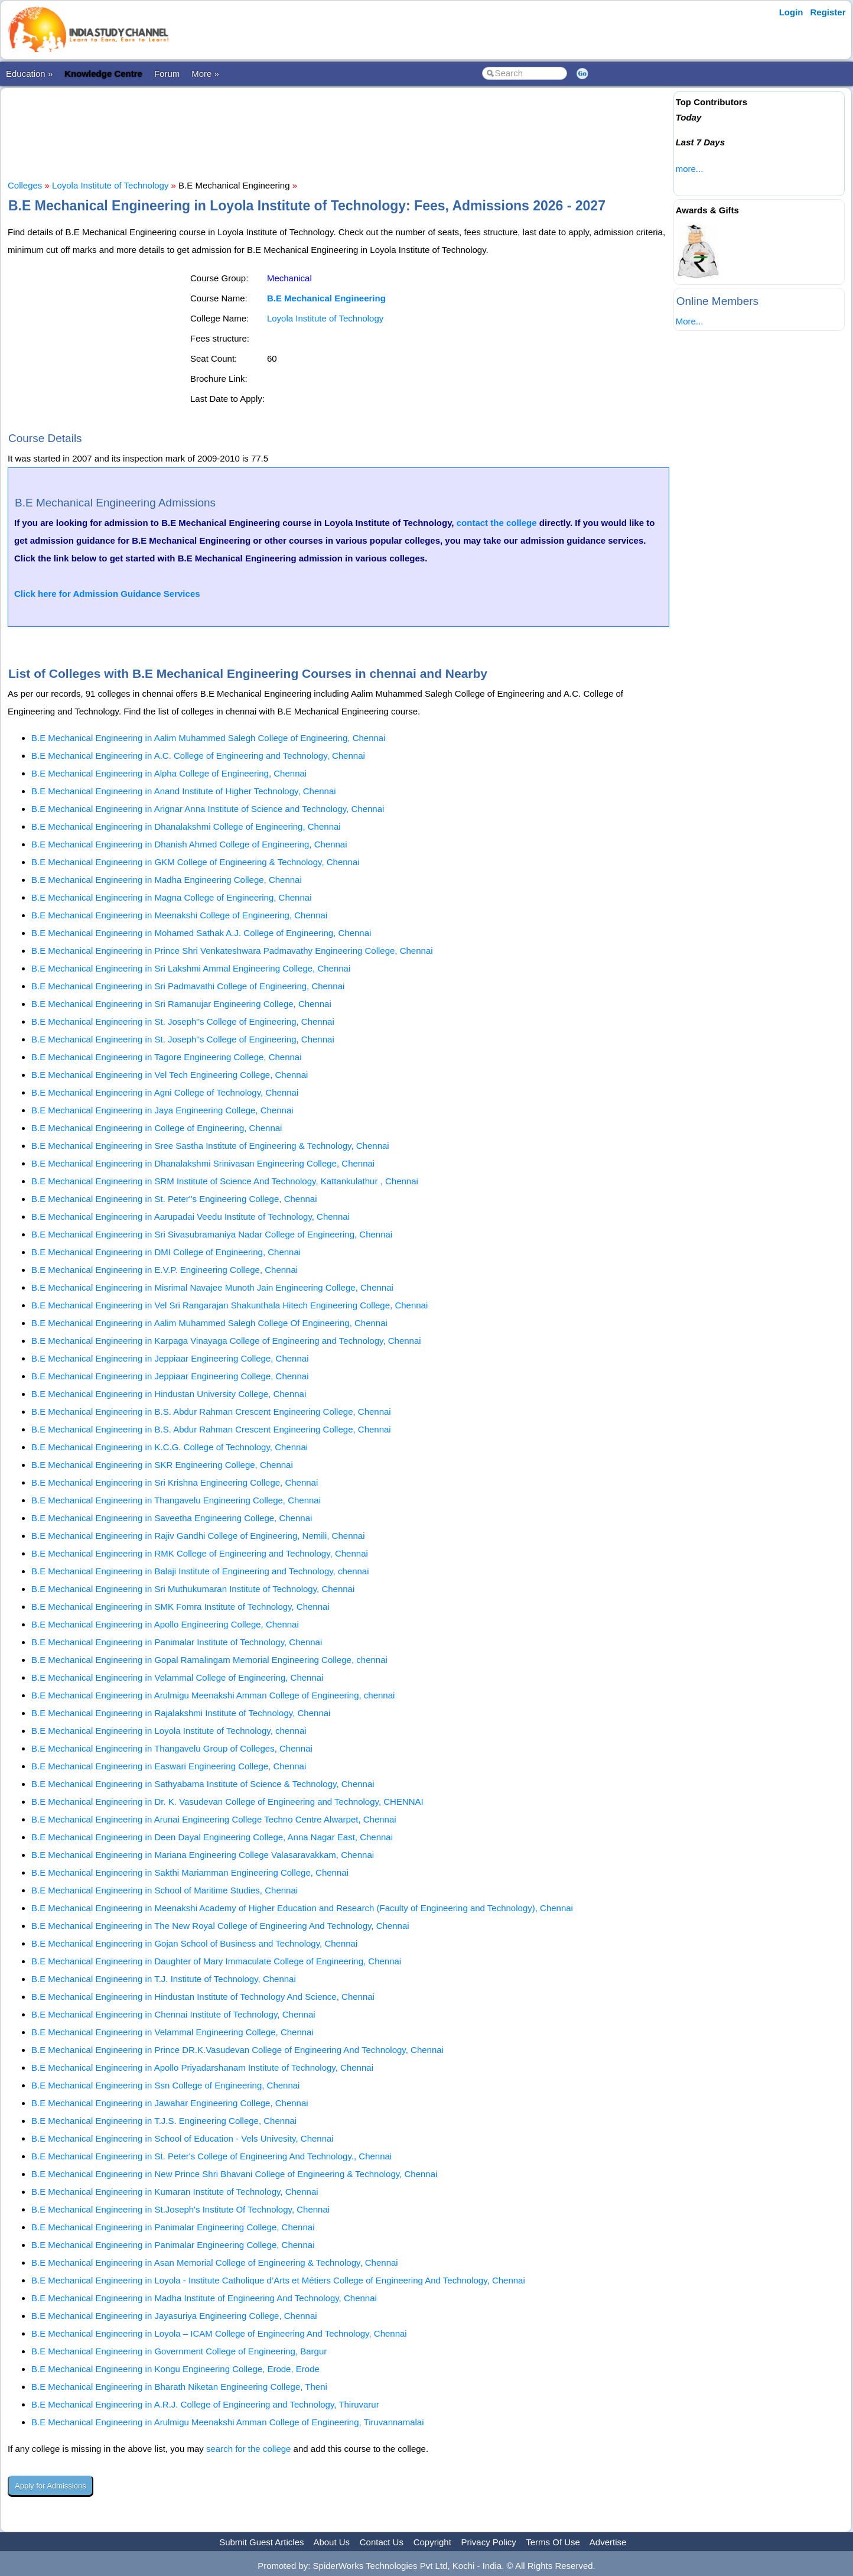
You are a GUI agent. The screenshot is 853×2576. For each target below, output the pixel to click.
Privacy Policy (488, 2542)
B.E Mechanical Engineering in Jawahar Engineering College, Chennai (169, 2103)
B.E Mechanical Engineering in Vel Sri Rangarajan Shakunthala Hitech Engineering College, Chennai (229, 1305)
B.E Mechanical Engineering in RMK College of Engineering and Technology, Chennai (199, 1553)
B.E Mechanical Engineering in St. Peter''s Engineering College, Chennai (174, 1199)
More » (205, 74)
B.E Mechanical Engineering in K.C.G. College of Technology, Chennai (169, 1447)
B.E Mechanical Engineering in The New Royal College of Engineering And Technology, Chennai (220, 1926)
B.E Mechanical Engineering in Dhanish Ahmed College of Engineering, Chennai (189, 844)
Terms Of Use (553, 2542)
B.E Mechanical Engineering (326, 298)
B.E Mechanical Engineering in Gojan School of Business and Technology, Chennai (194, 1943)
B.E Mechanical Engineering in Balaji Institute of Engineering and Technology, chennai (200, 1571)
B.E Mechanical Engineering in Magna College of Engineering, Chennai (171, 897)
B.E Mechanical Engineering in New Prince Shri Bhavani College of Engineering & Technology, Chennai (234, 2174)
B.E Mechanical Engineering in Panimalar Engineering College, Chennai (172, 2227)
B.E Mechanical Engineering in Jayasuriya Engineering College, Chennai (174, 2316)
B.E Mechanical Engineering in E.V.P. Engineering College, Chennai (164, 1270)
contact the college (497, 523)
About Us (331, 2542)
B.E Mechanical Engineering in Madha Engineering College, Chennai (166, 880)
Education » (29, 74)
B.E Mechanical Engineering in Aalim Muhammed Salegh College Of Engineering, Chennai (209, 1323)
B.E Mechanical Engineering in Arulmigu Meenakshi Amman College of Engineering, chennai (213, 1695)
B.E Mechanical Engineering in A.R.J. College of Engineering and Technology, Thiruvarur (205, 2404)
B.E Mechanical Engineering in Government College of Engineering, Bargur (179, 2351)
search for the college (248, 2449)
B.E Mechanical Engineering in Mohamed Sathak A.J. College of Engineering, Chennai (201, 933)
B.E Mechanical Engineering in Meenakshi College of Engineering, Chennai (179, 915)
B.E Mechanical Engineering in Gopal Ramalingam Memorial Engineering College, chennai (209, 1660)
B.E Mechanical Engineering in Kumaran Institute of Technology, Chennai (174, 2192)
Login (791, 12)
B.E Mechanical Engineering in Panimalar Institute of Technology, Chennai (176, 1642)
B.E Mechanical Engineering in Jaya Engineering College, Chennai (162, 1110)
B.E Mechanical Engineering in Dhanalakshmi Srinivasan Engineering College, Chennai (203, 1163)
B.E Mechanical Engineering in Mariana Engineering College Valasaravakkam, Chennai (202, 1855)
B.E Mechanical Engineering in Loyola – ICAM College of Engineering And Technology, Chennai (219, 2333)
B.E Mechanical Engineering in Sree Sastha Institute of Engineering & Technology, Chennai (210, 1146)
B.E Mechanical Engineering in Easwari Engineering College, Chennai (168, 1766)
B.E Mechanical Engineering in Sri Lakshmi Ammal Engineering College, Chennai (190, 968)
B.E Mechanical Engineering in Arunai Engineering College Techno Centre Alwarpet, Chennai (213, 1819)
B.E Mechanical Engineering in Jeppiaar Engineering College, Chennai (169, 1358)
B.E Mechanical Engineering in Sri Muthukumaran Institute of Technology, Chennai (192, 1589)
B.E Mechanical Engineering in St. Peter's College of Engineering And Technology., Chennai (211, 2156)
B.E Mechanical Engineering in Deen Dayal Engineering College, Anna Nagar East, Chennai (212, 1837)
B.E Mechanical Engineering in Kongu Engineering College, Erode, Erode (175, 2369)
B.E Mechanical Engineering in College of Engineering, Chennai (156, 1128)
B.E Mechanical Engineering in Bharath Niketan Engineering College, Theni (179, 2387)
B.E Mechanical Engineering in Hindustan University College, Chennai (168, 1394)
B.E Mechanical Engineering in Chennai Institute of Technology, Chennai (173, 2014)
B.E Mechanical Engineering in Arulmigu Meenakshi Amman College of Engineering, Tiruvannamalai (227, 2422)
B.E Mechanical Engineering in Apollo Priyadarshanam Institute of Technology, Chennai (202, 2067)
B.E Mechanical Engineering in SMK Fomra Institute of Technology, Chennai (180, 1607)
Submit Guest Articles (261, 2542)
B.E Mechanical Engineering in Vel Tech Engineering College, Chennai (169, 1075)
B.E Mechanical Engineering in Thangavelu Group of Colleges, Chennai (171, 1748)
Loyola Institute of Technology (110, 185)
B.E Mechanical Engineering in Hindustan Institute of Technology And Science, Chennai (203, 1997)
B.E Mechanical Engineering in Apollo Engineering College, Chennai (165, 1624)
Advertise (608, 2542)
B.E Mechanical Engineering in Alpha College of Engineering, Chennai (169, 773)
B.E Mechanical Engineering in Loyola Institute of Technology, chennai (169, 1731)
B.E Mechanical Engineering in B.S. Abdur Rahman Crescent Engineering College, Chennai (211, 1411)
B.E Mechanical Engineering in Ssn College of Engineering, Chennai (165, 2085)
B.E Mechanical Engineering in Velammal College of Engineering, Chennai (177, 1677)
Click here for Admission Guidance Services (107, 594)
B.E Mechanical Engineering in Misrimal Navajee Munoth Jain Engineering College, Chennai (212, 1287)
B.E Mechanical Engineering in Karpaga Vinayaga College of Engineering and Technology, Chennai (226, 1341)
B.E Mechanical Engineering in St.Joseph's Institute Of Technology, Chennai (180, 2209)
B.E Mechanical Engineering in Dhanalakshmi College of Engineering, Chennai (186, 826)
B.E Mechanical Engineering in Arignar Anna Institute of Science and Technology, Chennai (207, 809)
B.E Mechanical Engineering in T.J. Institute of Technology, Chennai (163, 1979)
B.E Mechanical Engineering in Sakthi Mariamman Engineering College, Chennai (190, 1872)
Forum (167, 74)
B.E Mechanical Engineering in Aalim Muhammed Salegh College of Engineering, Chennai (208, 738)
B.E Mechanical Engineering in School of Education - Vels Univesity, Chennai (182, 2138)
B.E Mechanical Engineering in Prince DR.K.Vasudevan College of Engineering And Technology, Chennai (237, 2050)
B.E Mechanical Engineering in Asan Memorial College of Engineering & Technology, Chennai (214, 2262)
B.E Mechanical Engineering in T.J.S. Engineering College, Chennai (164, 2121)
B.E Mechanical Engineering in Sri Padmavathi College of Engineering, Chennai (187, 986)
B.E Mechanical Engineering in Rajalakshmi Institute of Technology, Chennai (180, 1713)
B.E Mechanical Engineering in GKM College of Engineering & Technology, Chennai (195, 862)
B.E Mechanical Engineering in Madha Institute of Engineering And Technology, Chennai (204, 2298)
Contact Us (381, 2542)
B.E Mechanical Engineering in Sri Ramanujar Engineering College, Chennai (181, 1004)
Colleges (25, 185)
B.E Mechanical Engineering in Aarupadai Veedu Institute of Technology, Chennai (190, 1216)
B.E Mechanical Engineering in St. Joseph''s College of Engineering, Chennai (182, 1021)
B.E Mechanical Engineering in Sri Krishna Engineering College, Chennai (174, 1482)
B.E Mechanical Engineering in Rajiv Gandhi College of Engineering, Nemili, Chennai (198, 1536)
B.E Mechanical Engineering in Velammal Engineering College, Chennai (172, 2032)
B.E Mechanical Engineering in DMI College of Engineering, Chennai (166, 1252)
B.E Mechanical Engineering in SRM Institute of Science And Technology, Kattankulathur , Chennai (224, 1181)
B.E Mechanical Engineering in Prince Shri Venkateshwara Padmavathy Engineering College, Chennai (232, 951)
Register (828, 12)
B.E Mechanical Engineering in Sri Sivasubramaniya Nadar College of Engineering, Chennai (211, 1234)
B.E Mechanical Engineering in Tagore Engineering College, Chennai (166, 1057)
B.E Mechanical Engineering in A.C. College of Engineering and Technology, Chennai (198, 756)
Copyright (432, 2542)
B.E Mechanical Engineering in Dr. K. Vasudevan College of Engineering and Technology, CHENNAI (227, 1802)
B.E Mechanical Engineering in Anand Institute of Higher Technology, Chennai (183, 791)
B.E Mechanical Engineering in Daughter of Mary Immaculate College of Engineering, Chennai (216, 1961)
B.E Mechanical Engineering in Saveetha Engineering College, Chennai (171, 1518)
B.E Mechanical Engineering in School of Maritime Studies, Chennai (164, 1890)
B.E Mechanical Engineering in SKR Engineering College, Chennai (162, 1465)
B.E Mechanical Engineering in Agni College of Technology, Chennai (164, 1092)
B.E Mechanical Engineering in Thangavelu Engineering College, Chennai (176, 1500)
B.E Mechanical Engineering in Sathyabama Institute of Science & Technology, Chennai (203, 1784)
